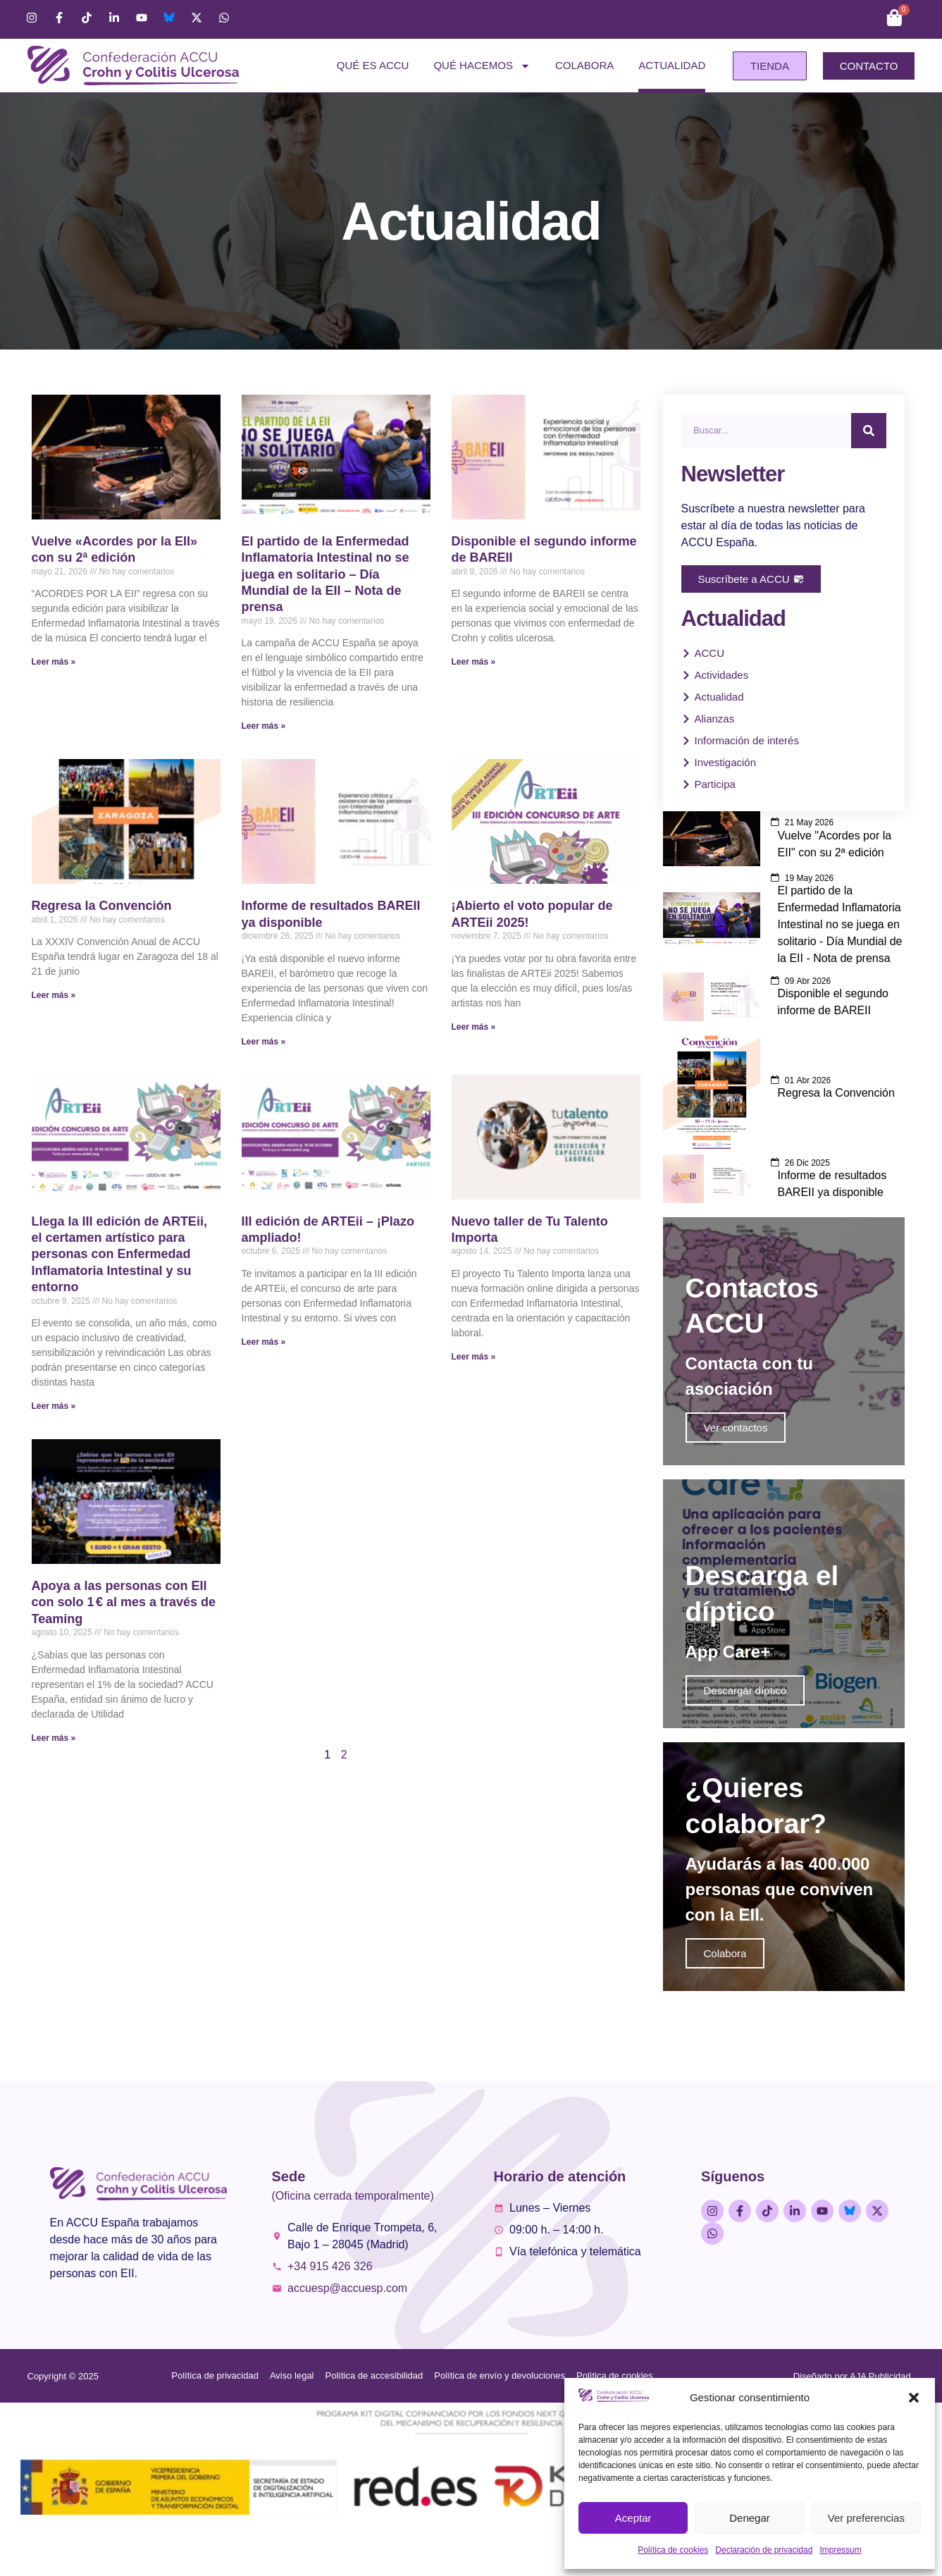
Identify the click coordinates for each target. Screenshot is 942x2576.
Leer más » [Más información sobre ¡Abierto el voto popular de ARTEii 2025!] (474, 1027)
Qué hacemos (482, 66)
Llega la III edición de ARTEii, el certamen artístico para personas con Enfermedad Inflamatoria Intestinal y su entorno (119, 1254)
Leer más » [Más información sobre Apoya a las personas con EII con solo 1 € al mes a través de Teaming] (54, 1738)
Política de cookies (673, 2550)
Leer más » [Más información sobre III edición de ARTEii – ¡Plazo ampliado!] (264, 1342)
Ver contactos (736, 1444)
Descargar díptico (745, 1722)
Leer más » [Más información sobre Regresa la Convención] (54, 995)
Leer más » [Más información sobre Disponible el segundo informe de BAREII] (474, 662)
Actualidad (671, 65)
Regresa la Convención (102, 906)
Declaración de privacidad (763, 2550)
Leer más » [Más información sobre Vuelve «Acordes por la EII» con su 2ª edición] (54, 662)
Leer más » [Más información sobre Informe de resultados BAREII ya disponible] (264, 1042)
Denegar (749, 2518)
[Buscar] (868, 430)
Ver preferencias (866, 2518)
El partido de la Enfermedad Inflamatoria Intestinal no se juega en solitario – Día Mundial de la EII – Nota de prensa (325, 574)
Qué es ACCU (373, 65)
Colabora (584, 65)
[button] (914, 2398)
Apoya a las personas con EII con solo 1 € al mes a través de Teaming (124, 1602)
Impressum (840, 2550)
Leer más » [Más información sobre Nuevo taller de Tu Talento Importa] (474, 1357)
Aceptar (633, 2518)
